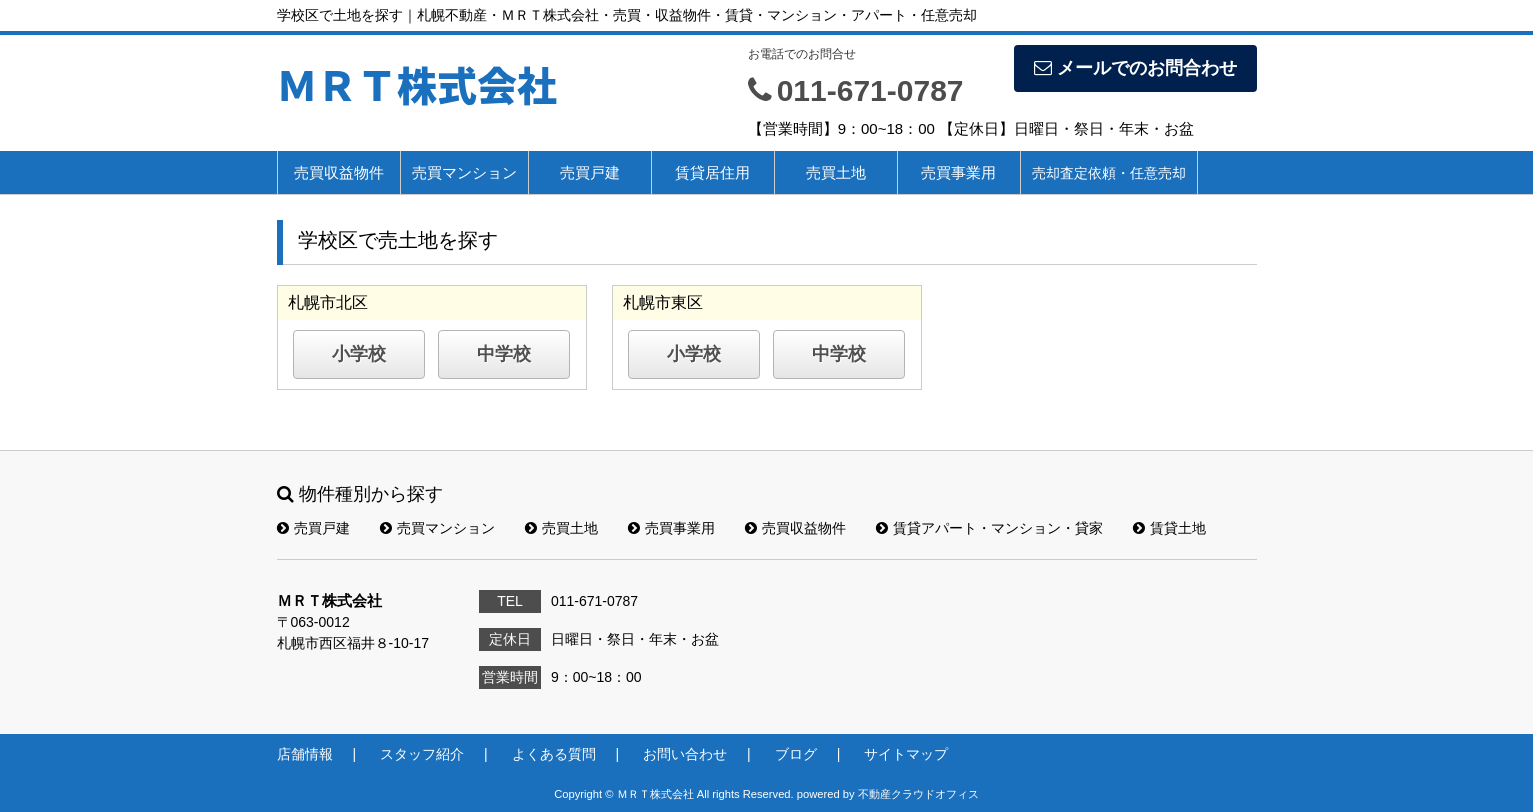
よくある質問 (554, 754)
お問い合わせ (685, 754)
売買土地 (836, 172)
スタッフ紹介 (422, 754)
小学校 (359, 354)
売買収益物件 (339, 172)
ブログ (796, 754)
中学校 (504, 354)
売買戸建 (590, 172)
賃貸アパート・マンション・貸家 (989, 528)
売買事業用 (958, 172)
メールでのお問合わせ (1135, 68)
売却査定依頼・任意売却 (1109, 173)
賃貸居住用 (712, 172)
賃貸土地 (1169, 528)
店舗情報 (305, 754)
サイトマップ (906, 754)
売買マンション (464, 172)
